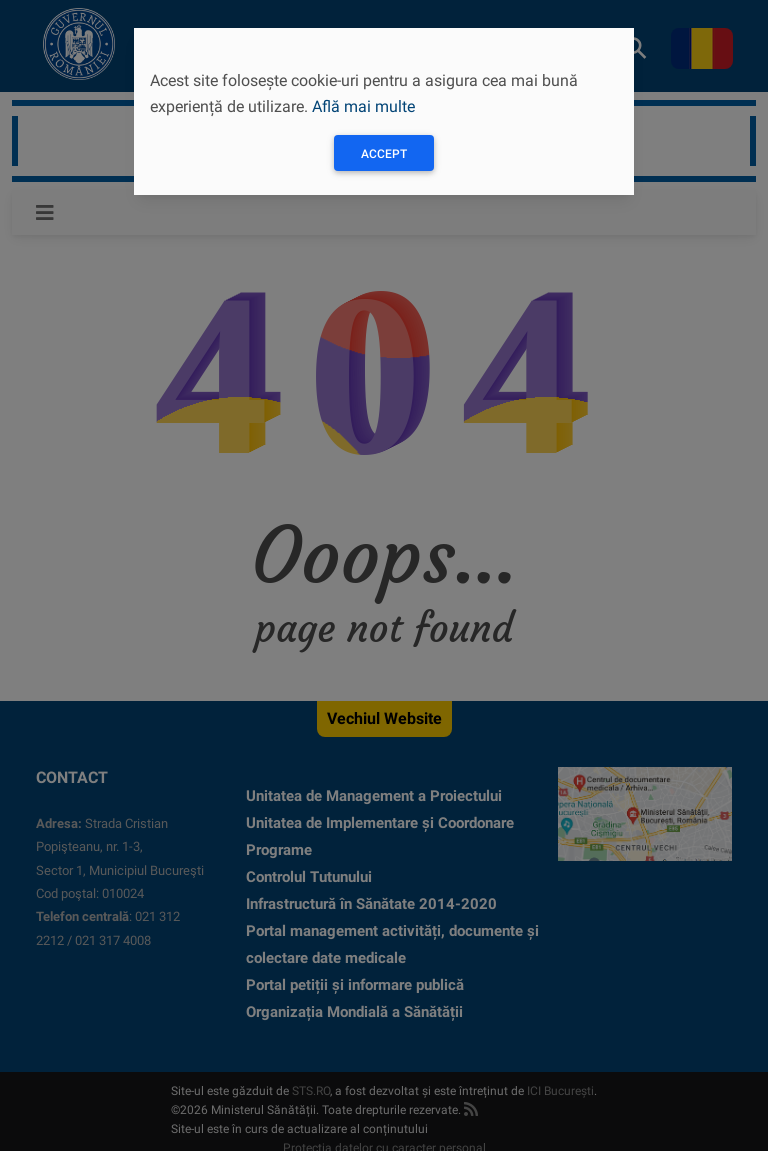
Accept (384, 154)
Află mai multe (363, 106)
